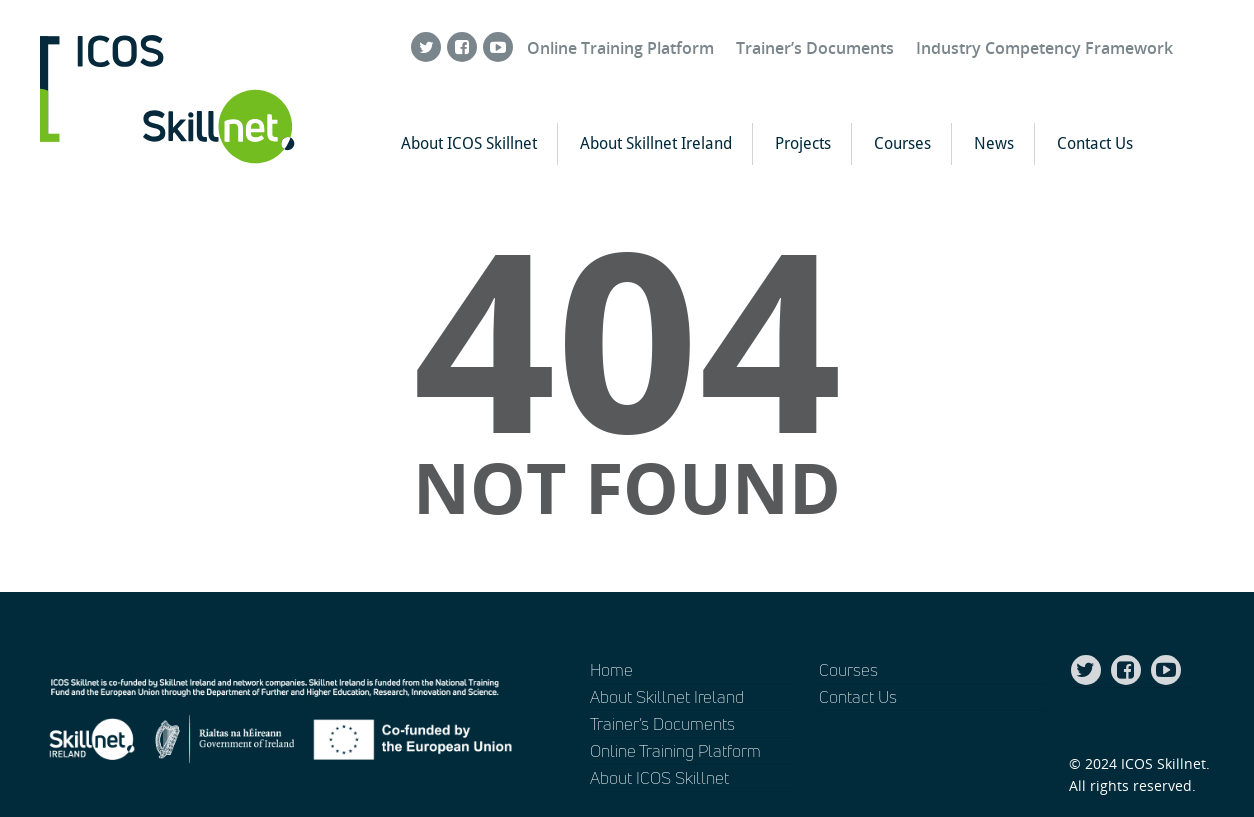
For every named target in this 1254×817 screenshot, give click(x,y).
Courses (902, 143)
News (994, 143)
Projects (803, 143)
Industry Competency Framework (1044, 48)
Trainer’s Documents (815, 48)
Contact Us (1095, 143)
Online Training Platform (620, 48)
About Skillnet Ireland (656, 143)
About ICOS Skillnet (469, 143)
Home (611, 669)
